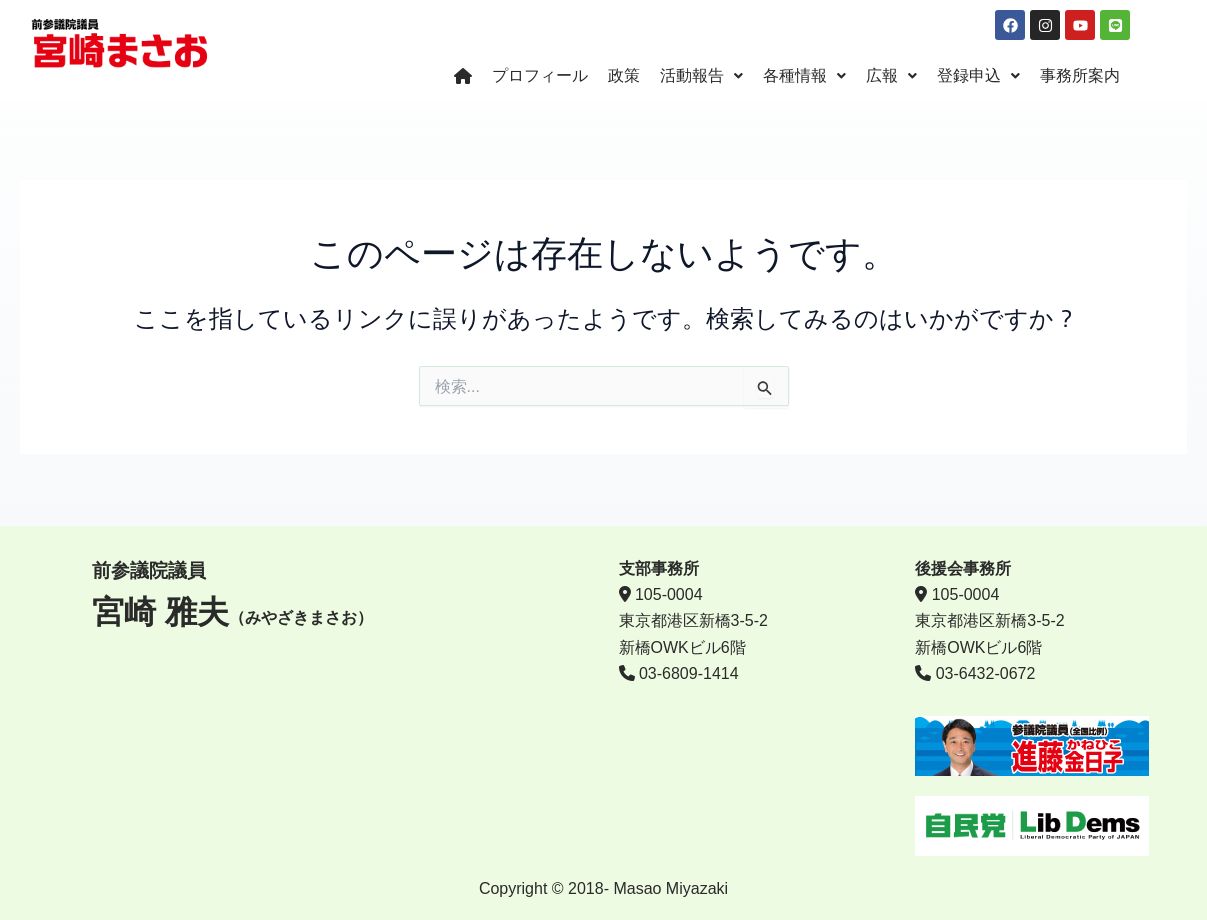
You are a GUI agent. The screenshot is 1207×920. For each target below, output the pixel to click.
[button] (701, 77)
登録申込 (978, 76)
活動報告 (701, 76)
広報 (891, 76)
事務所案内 (1080, 76)
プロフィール (540, 76)
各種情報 (804, 76)
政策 (624, 76)
